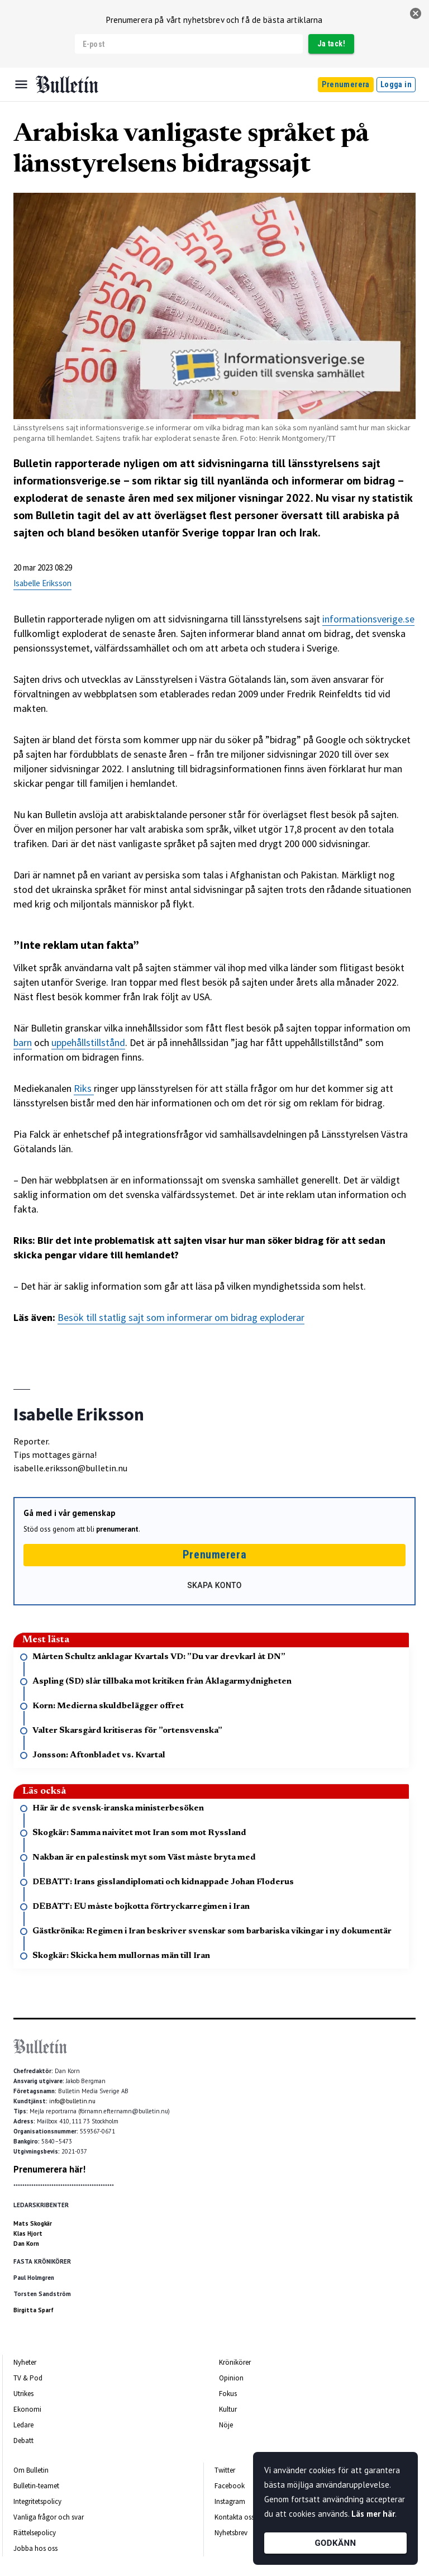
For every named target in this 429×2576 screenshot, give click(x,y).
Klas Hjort (27, 2233)
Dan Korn (26, 2243)
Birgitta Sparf (33, 2310)
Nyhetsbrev (230, 2532)
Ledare (23, 2425)
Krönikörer (235, 2362)
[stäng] (415, 13)
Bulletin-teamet (36, 2486)
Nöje (226, 2425)
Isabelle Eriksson (42, 583)
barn (22, 1042)
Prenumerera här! (49, 2169)
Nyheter (24, 2362)
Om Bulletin (31, 2470)
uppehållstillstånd (88, 1042)
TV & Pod (27, 2378)
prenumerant (117, 1529)
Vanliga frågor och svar (48, 2517)
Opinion (231, 2378)
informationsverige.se (368, 618)
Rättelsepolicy (34, 2532)
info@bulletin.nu (72, 2101)
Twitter (224, 2470)
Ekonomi (27, 2409)
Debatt (23, 2440)
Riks (84, 1088)
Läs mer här (373, 2513)
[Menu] (21, 84)
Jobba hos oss (35, 2548)
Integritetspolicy (37, 2501)
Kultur (228, 2409)
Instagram (229, 2501)
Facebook (229, 2486)
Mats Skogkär (32, 2223)
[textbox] (214, 961)
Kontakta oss (234, 2517)
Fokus (228, 2393)
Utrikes (23, 2393)
